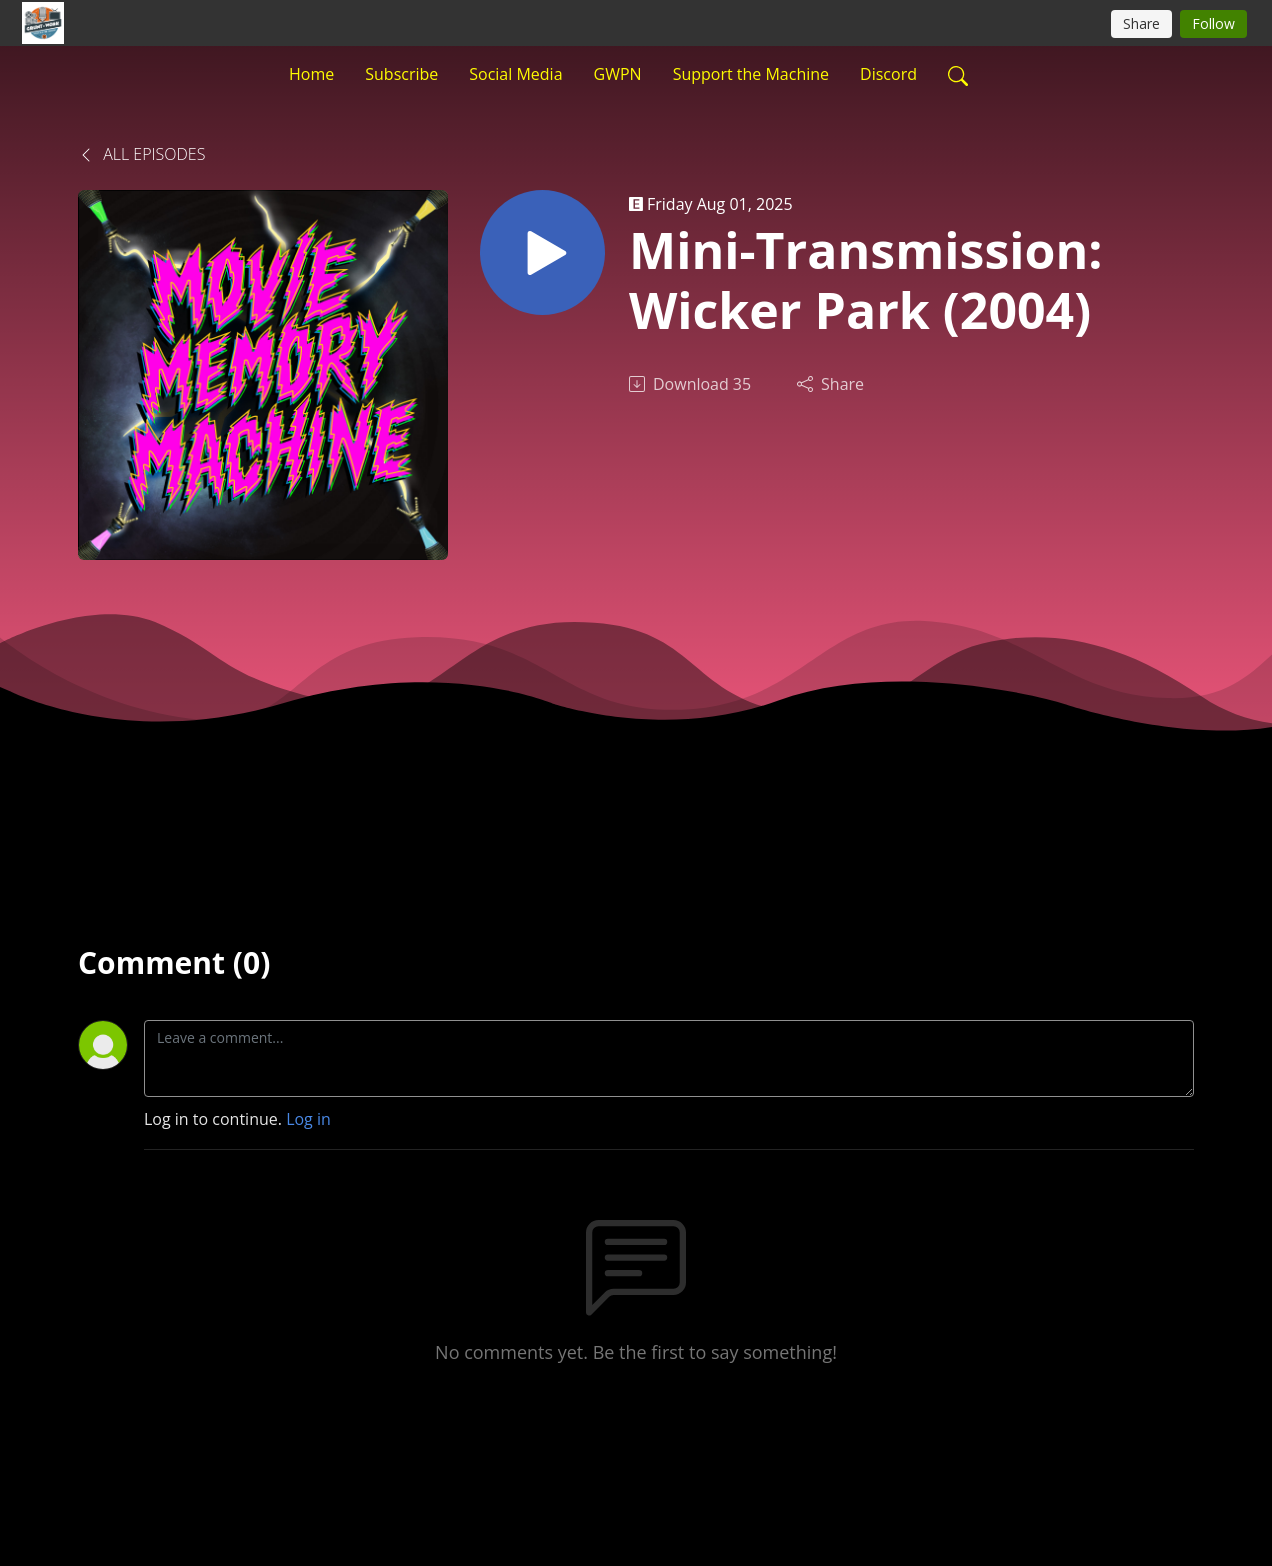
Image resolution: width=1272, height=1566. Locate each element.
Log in (308, 1119)
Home (311, 74)
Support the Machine (751, 74)
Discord (888, 74)
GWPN (618, 74)
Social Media (515, 74)
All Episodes (141, 154)
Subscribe (401, 74)
